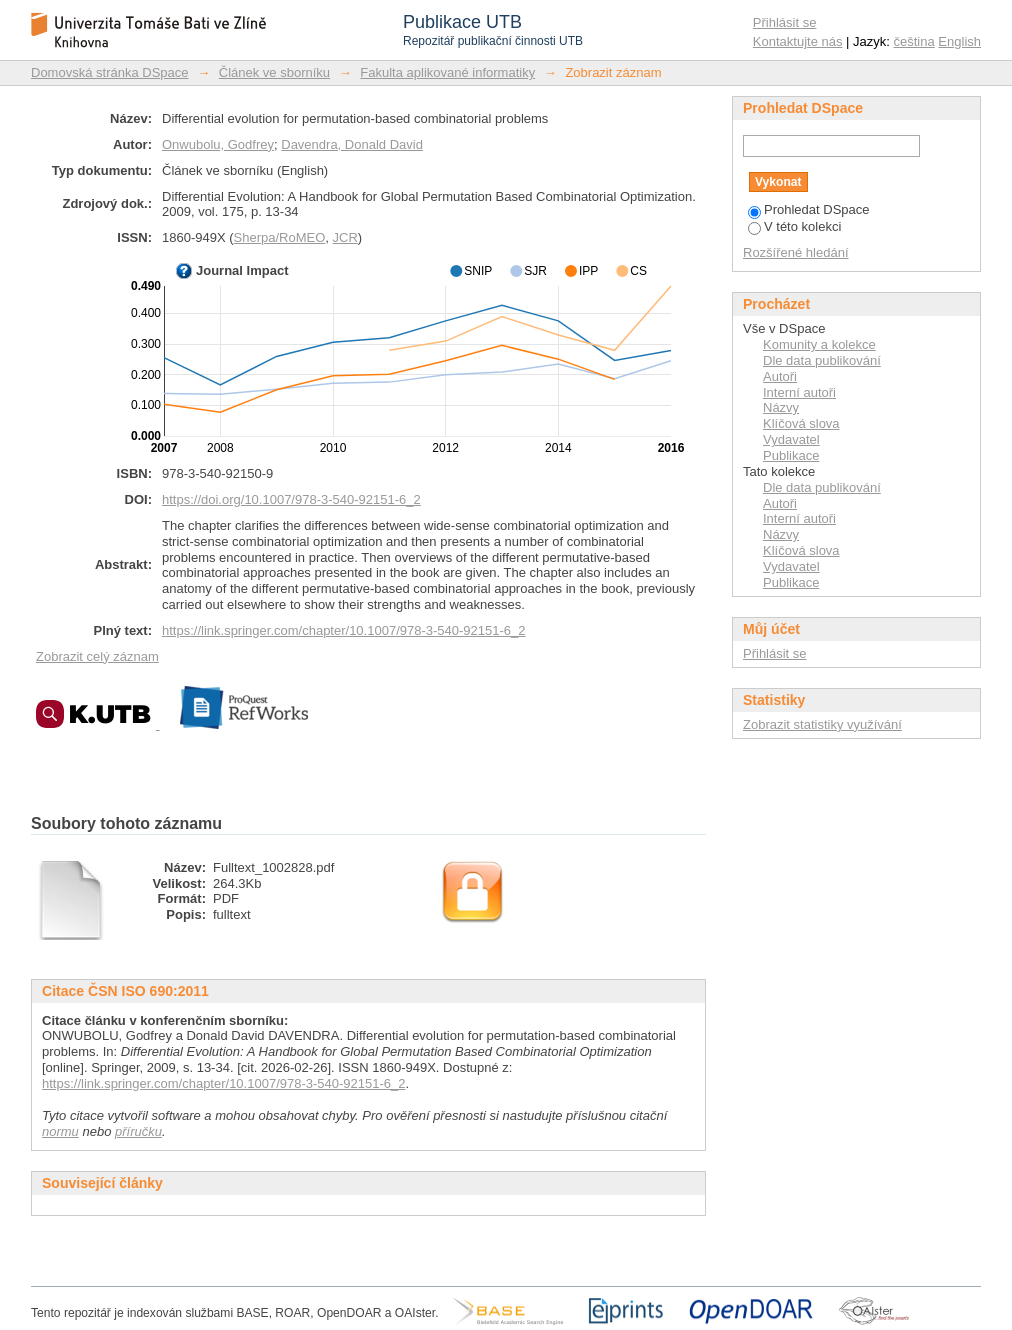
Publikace (791, 455)
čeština (914, 41)
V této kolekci (794, 226)
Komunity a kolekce (819, 344)
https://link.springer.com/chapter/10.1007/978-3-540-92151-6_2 (344, 630)
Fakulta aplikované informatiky (447, 72)
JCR (345, 237)
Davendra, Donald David (352, 144)
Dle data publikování (822, 360)
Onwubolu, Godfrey (218, 144)
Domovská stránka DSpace (110, 72)
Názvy (781, 407)
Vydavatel (791, 439)
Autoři (780, 376)
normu (60, 1131)
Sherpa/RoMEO (280, 237)
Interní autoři (799, 392)
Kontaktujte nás (798, 41)
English (959, 41)
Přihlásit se (785, 22)
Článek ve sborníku (274, 72)
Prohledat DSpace (809, 209)
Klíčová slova (801, 423)
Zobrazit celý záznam (97, 656)
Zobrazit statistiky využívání (822, 724)
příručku (138, 1131)
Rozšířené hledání (796, 252)
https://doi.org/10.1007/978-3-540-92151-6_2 (291, 499)
